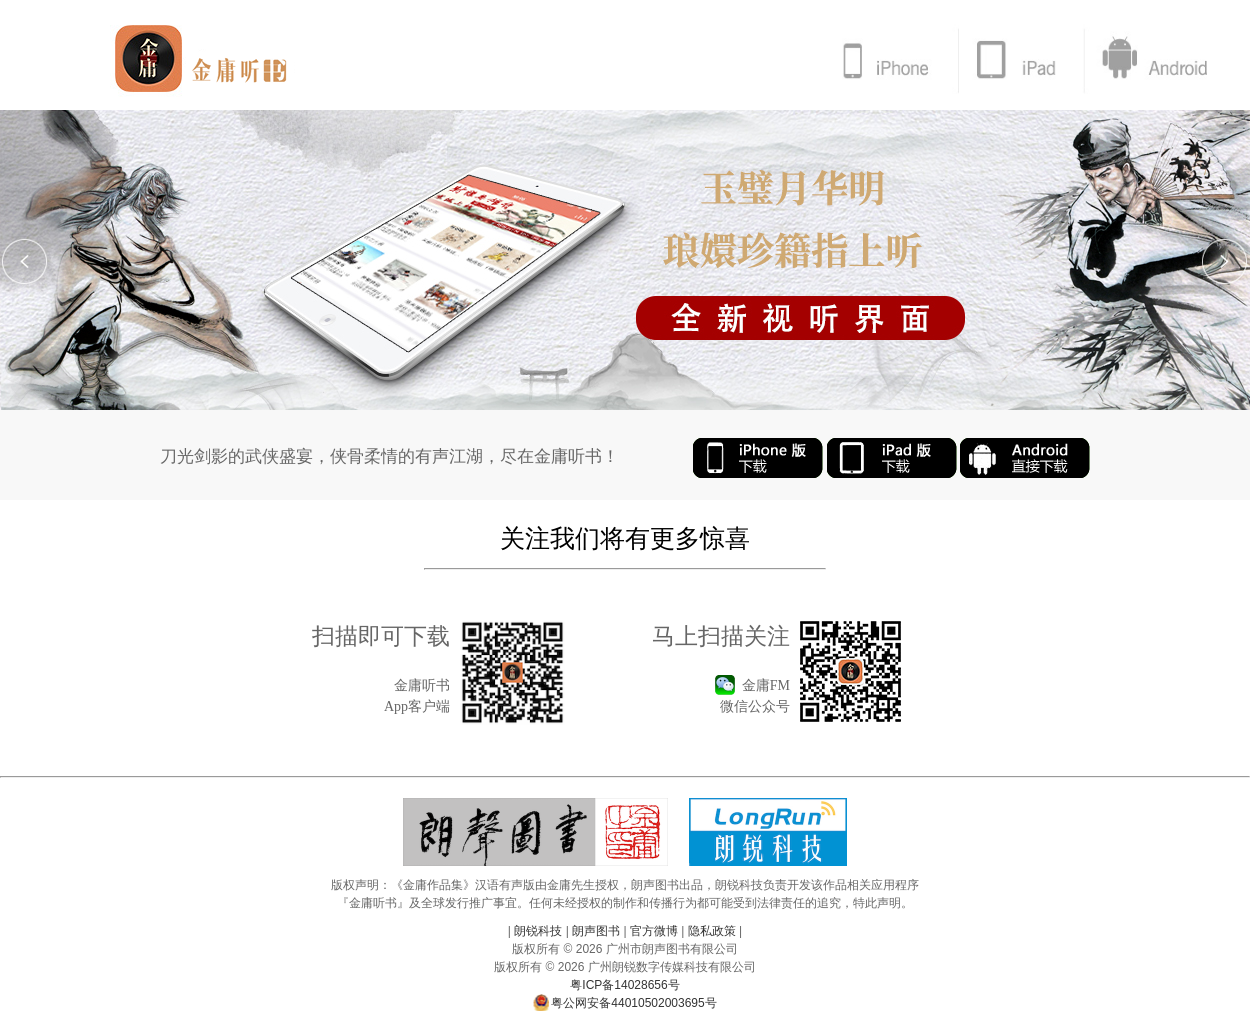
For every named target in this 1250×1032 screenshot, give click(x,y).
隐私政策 (711, 931)
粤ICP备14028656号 (624, 985)
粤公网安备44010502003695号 (624, 1003)
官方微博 (654, 931)
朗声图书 (596, 931)
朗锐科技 (538, 931)
